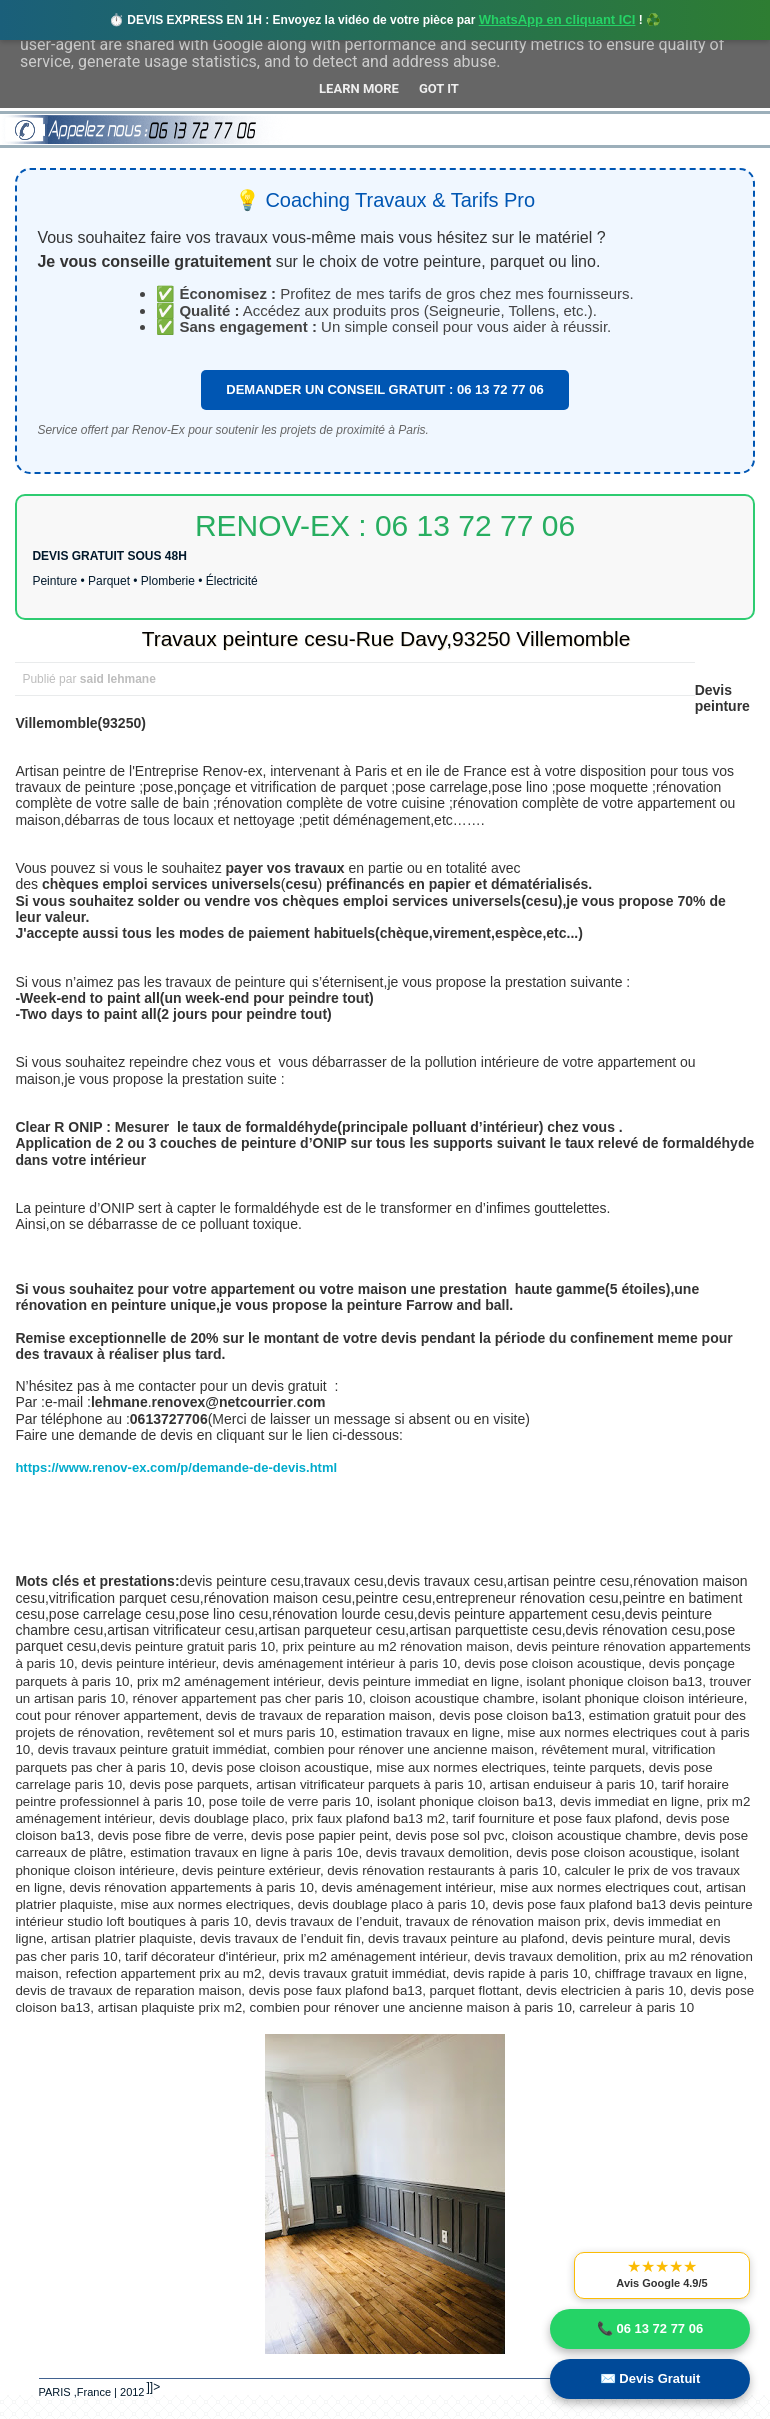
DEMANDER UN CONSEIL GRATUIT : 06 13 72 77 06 (384, 389)
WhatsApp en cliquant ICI (557, 19)
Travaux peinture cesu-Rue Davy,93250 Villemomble (386, 638)
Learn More (359, 88)
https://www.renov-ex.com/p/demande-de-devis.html (176, 1467)
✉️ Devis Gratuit (650, 2378)
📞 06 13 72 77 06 (650, 2328)
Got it (439, 88)
